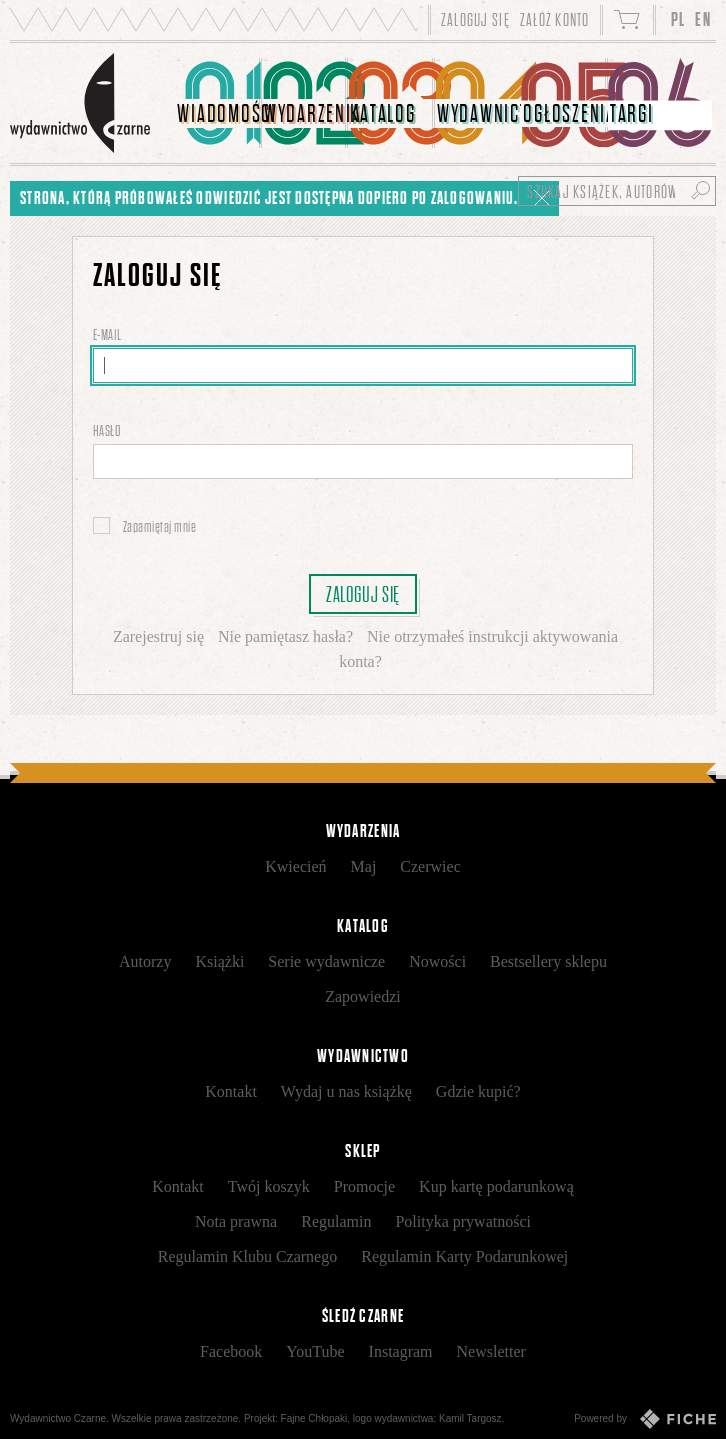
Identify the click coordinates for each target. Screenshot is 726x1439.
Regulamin (336, 1221)
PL (678, 19)
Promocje (364, 1186)
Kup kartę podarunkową (496, 1186)
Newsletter (491, 1351)
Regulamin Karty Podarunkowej (464, 1256)
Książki (219, 961)
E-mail (108, 334)
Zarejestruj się (158, 636)
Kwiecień (295, 866)
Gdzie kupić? (478, 1091)
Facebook (231, 1351)
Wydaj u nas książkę (346, 1091)
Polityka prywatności (463, 1221)
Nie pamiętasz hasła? (285, 636)
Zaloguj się (363, 594)
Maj (364, 866)
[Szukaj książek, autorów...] (617, 191)
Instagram (401, 1351)
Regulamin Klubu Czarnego (248, 1256)
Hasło (108, 430)
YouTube (315, 1351)
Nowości (437, 961)
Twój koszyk (269, 1186)
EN (703, 19)
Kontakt (231, 1091)
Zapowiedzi (363, 996)
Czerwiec (430, 866)
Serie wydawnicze (326, 961)
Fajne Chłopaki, (315, 1418)
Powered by (645, 1419)
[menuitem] (218, 103)
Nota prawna (236, 1221)
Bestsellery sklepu (548, 961)
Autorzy (145, 961)
